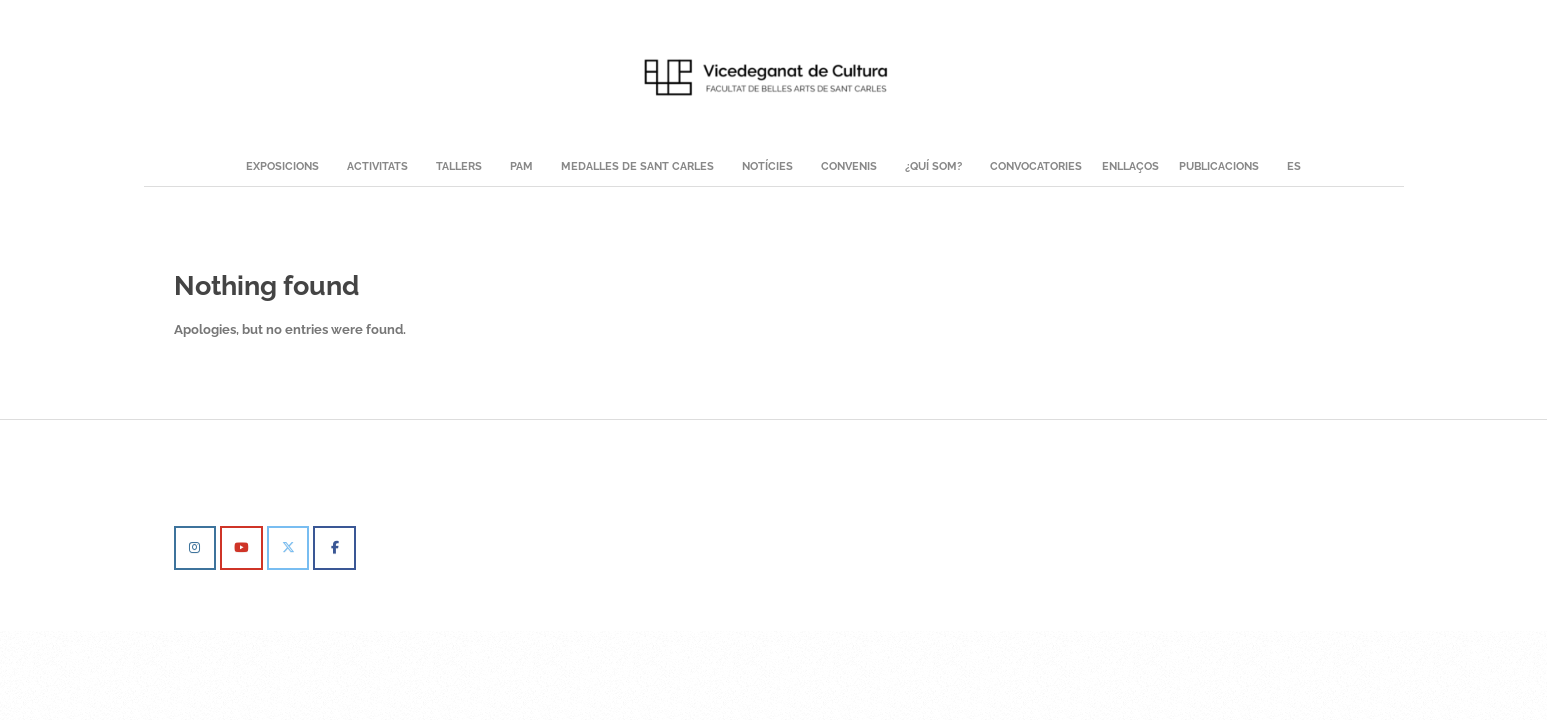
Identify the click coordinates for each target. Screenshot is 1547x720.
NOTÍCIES (767, 166)
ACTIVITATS (377, 166)
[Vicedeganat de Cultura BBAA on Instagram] (195, 547)
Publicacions (1219, 166)
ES (1294, 166)
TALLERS (459, 166)
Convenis (849, 166)
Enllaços (1130, 166)
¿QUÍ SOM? (933, 166)
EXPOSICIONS (282, 166)
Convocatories (1036, 166)
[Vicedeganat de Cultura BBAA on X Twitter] (288, 547)
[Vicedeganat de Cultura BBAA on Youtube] (241, 547)
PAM (521, 166)
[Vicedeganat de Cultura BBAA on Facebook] (334, 547)
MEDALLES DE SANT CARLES (637, 166)
